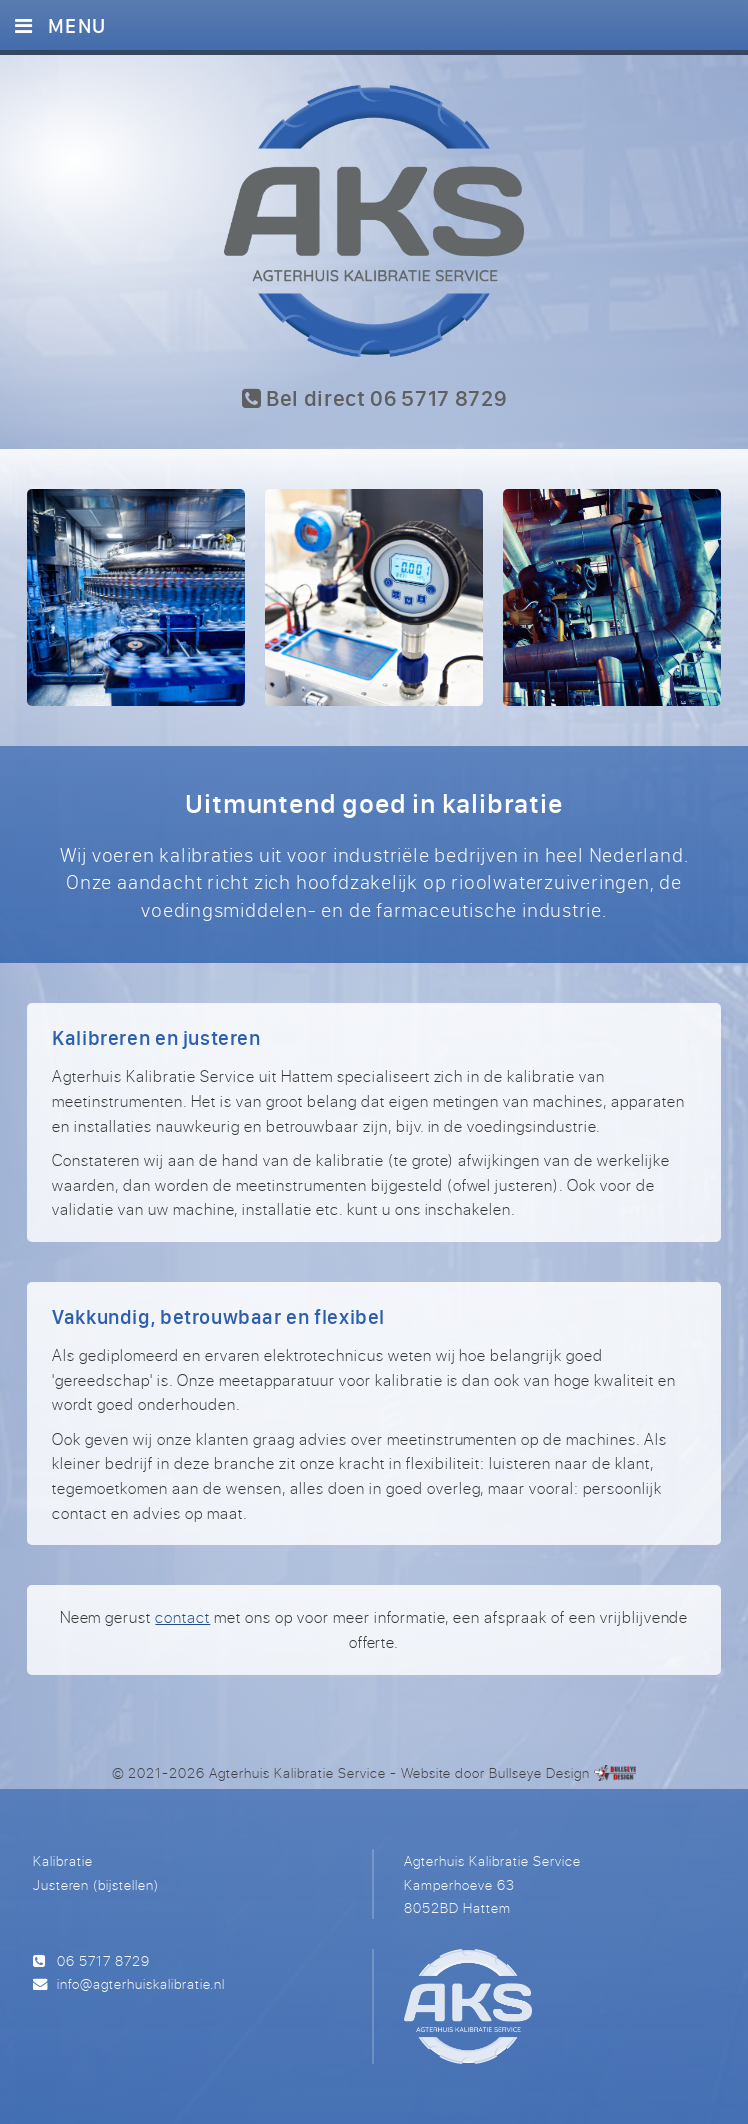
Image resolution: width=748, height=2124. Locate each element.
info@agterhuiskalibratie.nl (141, 1983)
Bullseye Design (539, 1772)
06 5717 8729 (103, 1960)
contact (182, 1617)
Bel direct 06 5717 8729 (374, 398)
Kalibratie (63, 1860)
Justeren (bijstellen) (96, 1884)
